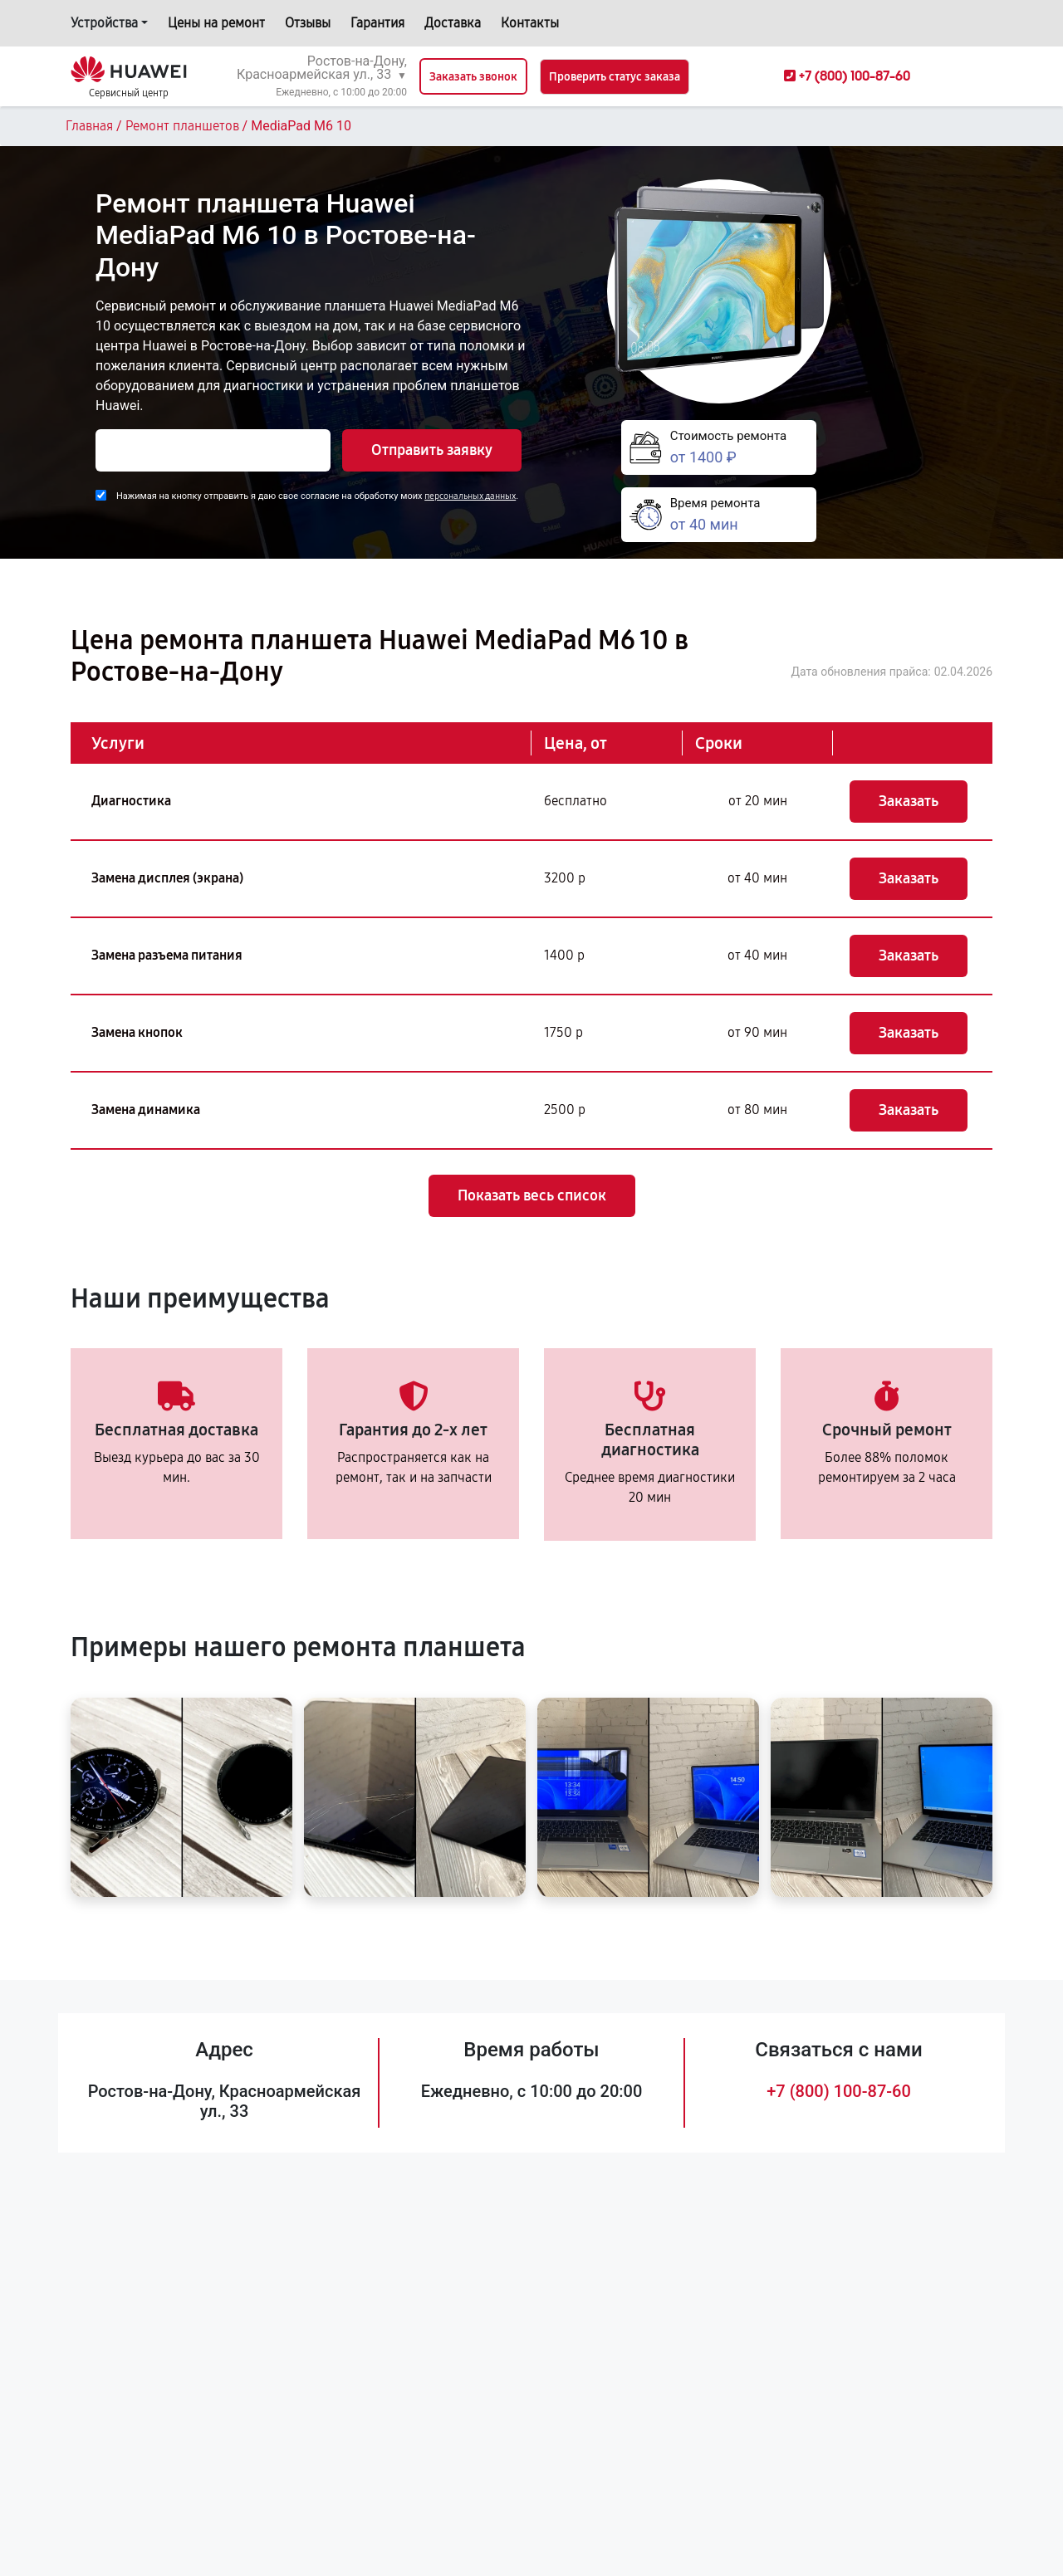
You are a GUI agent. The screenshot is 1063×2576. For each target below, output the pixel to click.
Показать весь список (532, 1195)
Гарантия (377, 23)
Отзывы (308, 23)
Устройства (104, 23)
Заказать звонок (473, 77)
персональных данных (470, 496)
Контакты (530, 23)
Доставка (452, 23)
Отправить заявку (431, 450)
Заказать (908, 801)
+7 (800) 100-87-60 (839, 2091)
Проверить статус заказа (614, 77)
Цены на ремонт (216, 23)
